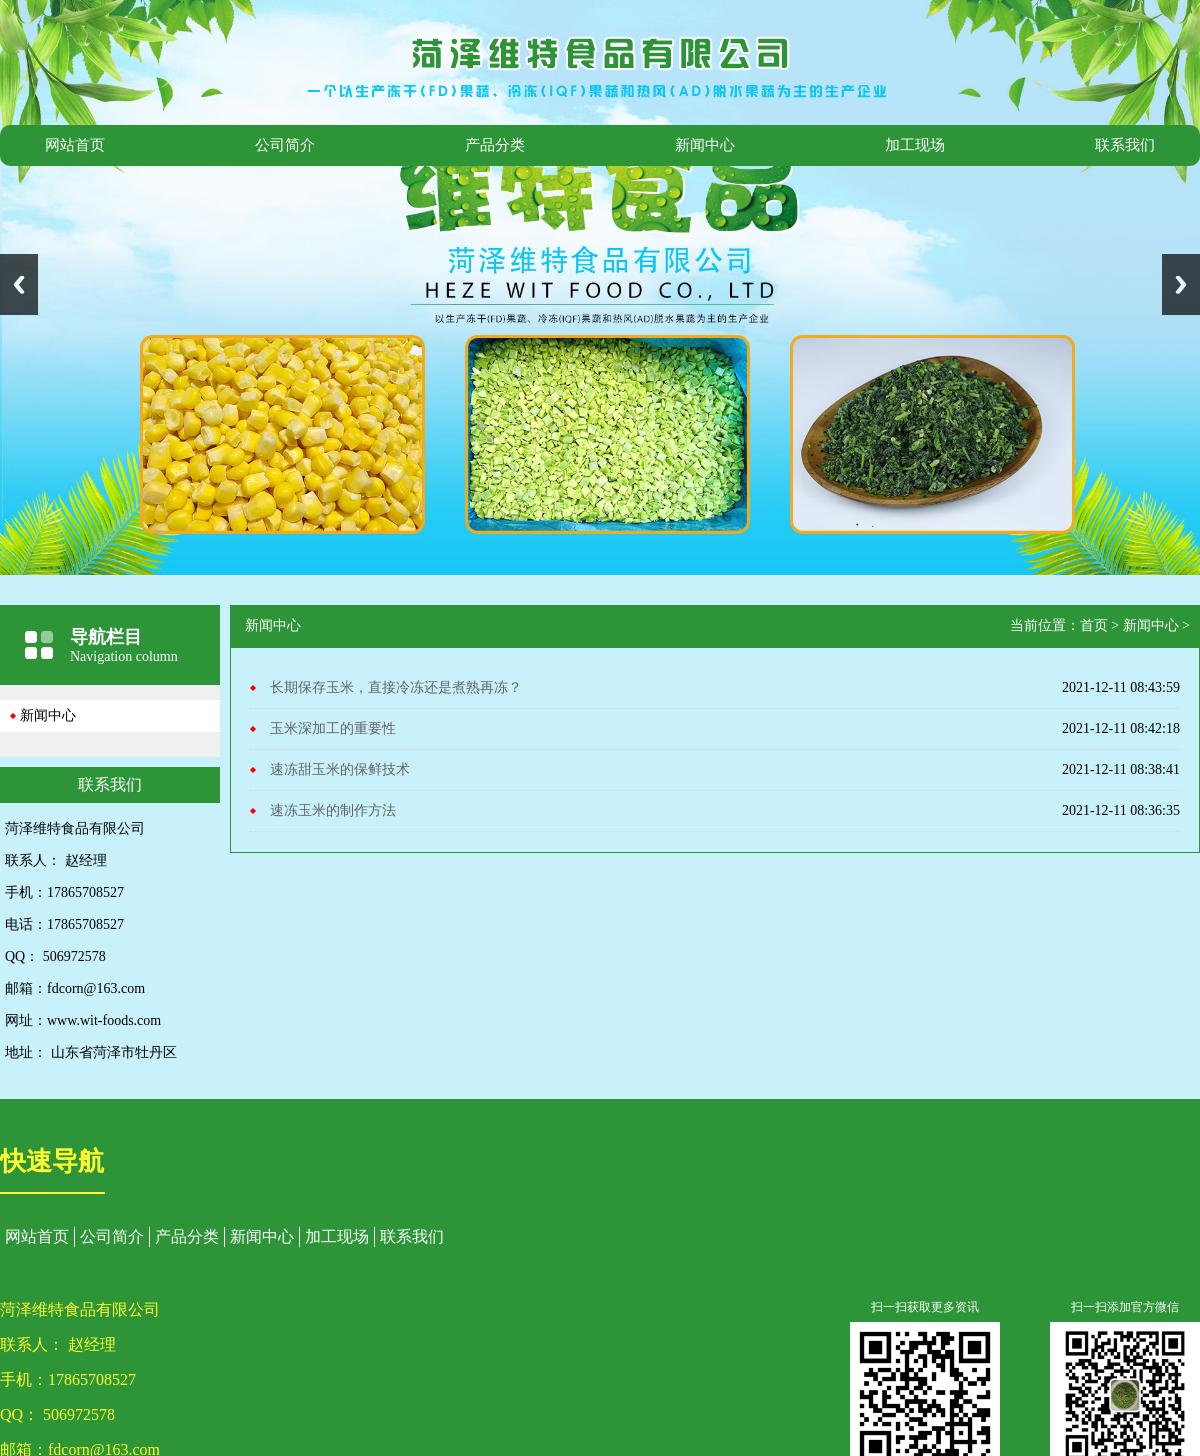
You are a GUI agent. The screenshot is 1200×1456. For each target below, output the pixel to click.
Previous (19, 284)
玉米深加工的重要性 (333, 728)
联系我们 (1125, 145)
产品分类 (495, 145)
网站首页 (75, 145)
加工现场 (915, 145)
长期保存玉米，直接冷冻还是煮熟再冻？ (396, 687)
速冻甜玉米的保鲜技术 (340, 769)
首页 (1094, 625)
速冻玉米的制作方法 (333, 810)
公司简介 (285, 145)
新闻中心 (705, 145)
